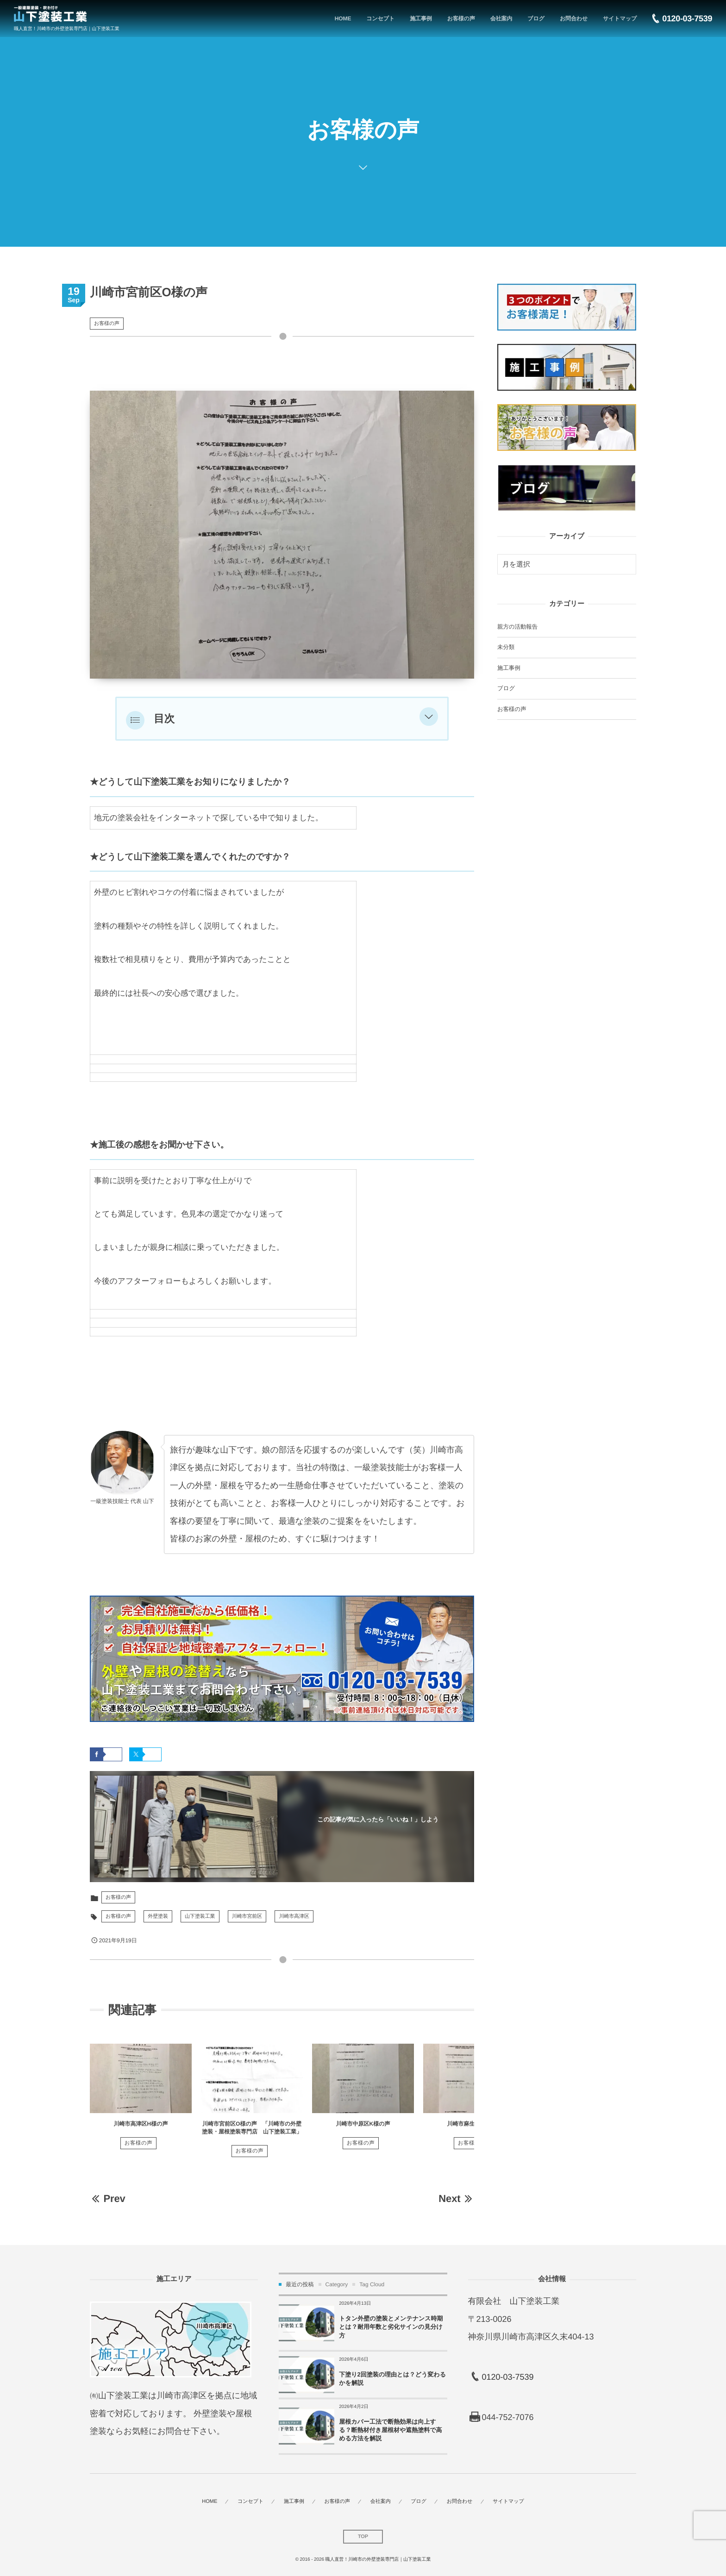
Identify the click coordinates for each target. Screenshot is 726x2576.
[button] (428, 718)
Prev (107, 2198)
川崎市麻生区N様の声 (474, 2124)
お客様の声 (106, 323)
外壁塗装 (158, 1916)
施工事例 (508, 668)
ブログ (506, 688)
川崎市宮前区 (247, 1916)
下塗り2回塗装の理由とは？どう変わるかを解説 (392, 2378)
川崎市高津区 (294, 1916)
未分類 (505, 647)
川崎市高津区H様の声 (141, 2124)
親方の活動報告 (517, 627)
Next (456, 2198)
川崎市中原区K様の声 (363, 2124)
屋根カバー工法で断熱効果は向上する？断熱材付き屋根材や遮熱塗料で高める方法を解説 (390, 2430)
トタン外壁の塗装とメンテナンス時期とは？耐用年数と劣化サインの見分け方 (391, 2327)
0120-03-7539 (507, 2377)
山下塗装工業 (200, 1916)
